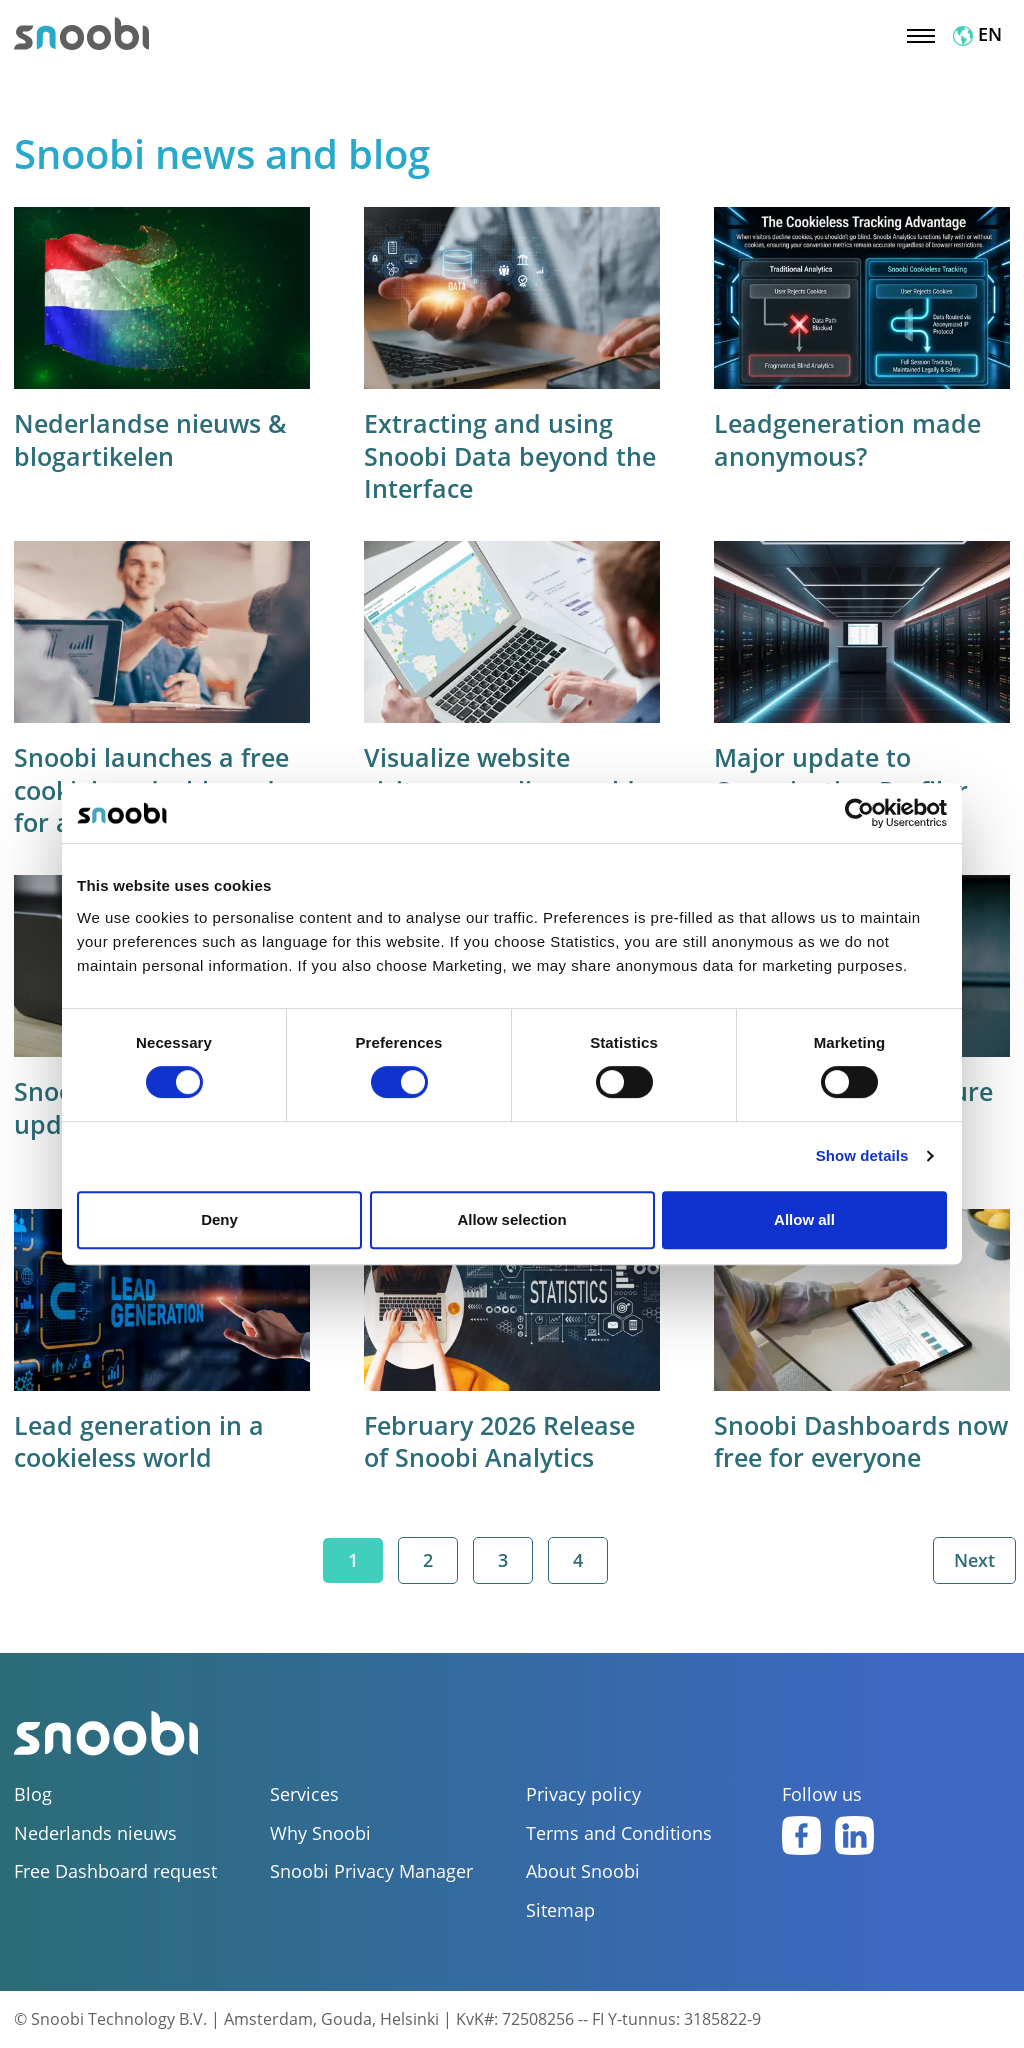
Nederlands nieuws (95, 1833)
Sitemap (560, 1910)
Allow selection (511, 1219)
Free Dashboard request (115, 1871)
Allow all (804, 1219)
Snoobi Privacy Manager (371, 1871)
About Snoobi (583, 1871)
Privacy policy (583, 1794)
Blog (33, 1794)
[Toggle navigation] (921, 34)
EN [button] (977, 34)
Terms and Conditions (619, 1833)
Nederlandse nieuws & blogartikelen (150, 439)
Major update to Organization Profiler (841, 773)
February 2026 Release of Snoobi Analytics (499, 1441)
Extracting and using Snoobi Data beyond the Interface (510, 455)
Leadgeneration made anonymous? (847, 439)
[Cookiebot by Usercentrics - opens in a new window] (859, 813)
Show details (862, 1155)
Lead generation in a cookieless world (139, 1441)
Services (304, 1794)
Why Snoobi (320, 1833)
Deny (219, 1219)
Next (974, 1560)
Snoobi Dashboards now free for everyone (861, 1441)
